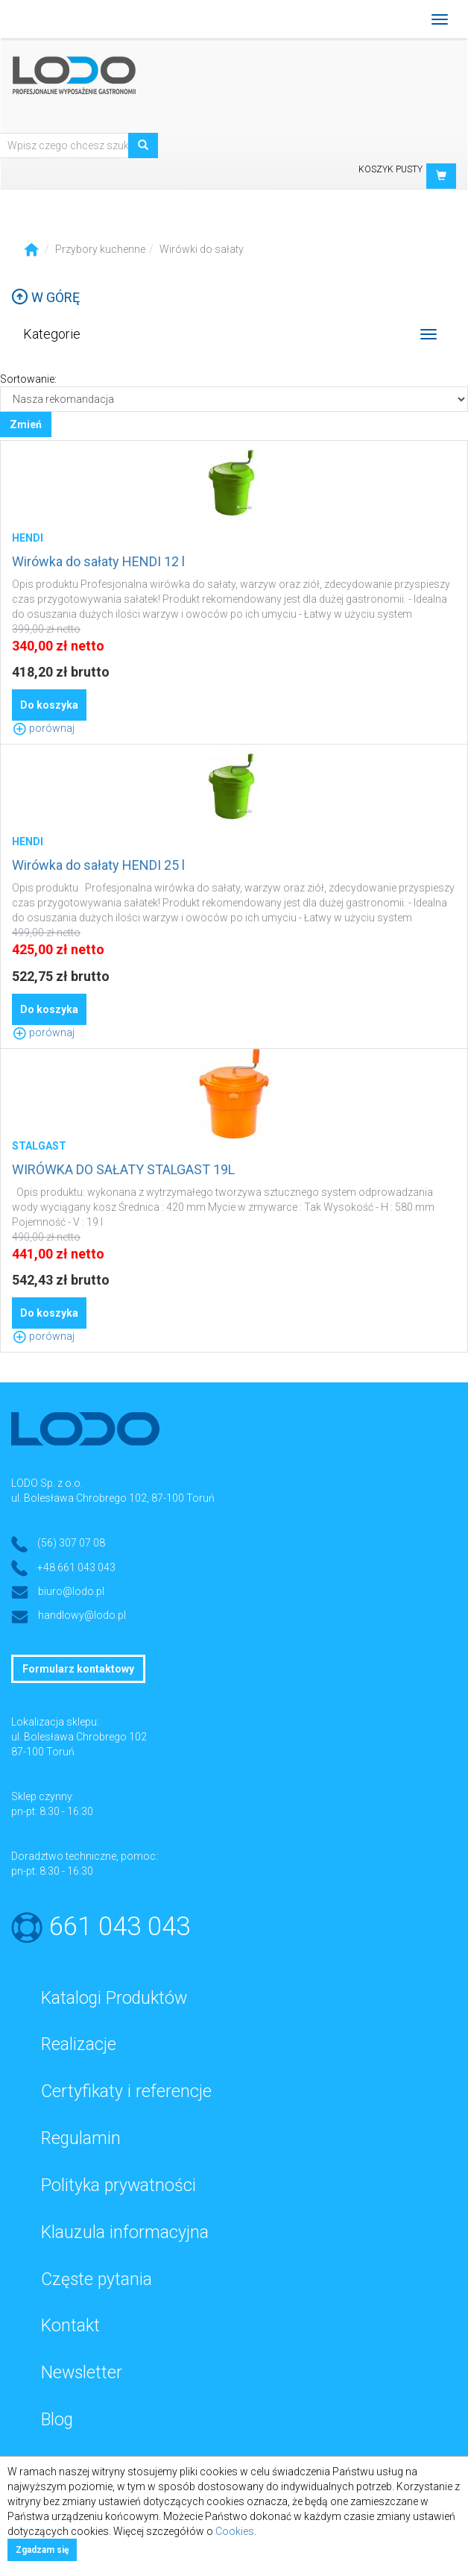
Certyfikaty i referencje (126, 2091)
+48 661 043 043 (76, 1567)
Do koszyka (49, 705)
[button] (441, 176)
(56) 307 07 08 (71, 1543)
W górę (45, 297)
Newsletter (81, 2373)
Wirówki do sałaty (201, 249)
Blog (57, 2420)
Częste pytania (96, 2279)
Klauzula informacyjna (125, 2232)
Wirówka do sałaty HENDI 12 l (98, 561)
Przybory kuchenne (100, 249)
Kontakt (70, 2326)
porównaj (43, 728)
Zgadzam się (42, 2550)
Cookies (234, 2531)
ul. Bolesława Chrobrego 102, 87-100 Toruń (113, 1498)
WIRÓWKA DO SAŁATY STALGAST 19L (123, 1169)
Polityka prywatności (118, 2185)
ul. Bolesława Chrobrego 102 (79, 1737)
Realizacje (78, 2044)
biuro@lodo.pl (71, 1591)
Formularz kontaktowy (78, 1669)
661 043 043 (119, 1926)
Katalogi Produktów (114, 1998)
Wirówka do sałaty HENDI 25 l (98, 865)
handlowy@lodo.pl (82, 1615)
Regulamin (81, 2138)
